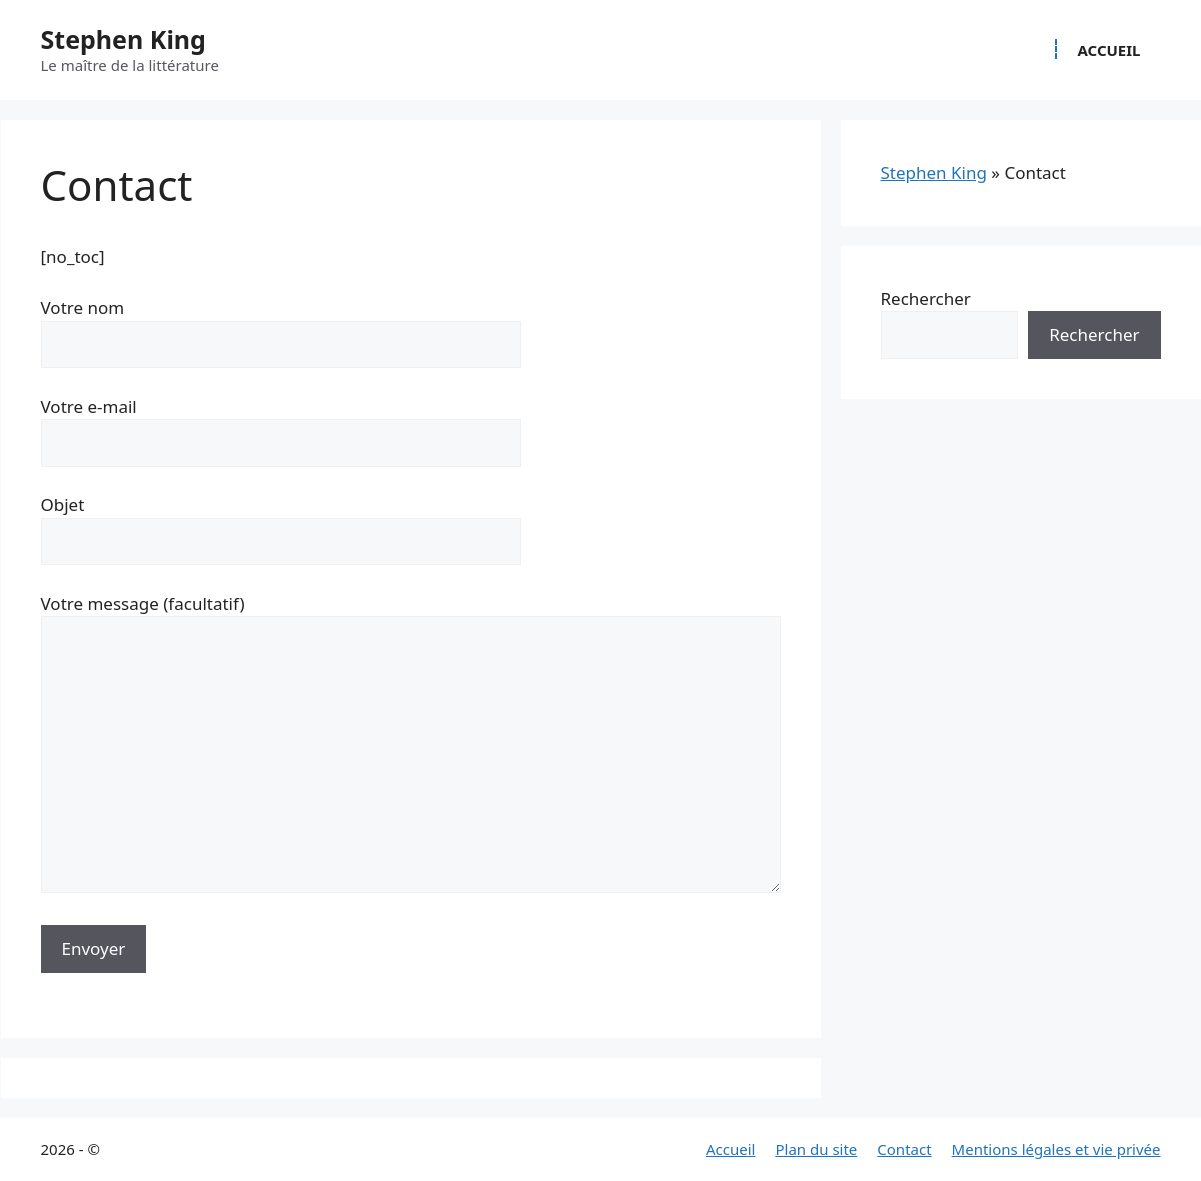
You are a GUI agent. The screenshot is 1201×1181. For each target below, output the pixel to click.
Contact (904, 1149)
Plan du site (816, 1149)
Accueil (1108, 50)
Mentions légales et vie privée (1056, 1149)
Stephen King (123, 39)
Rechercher (926, 298)
